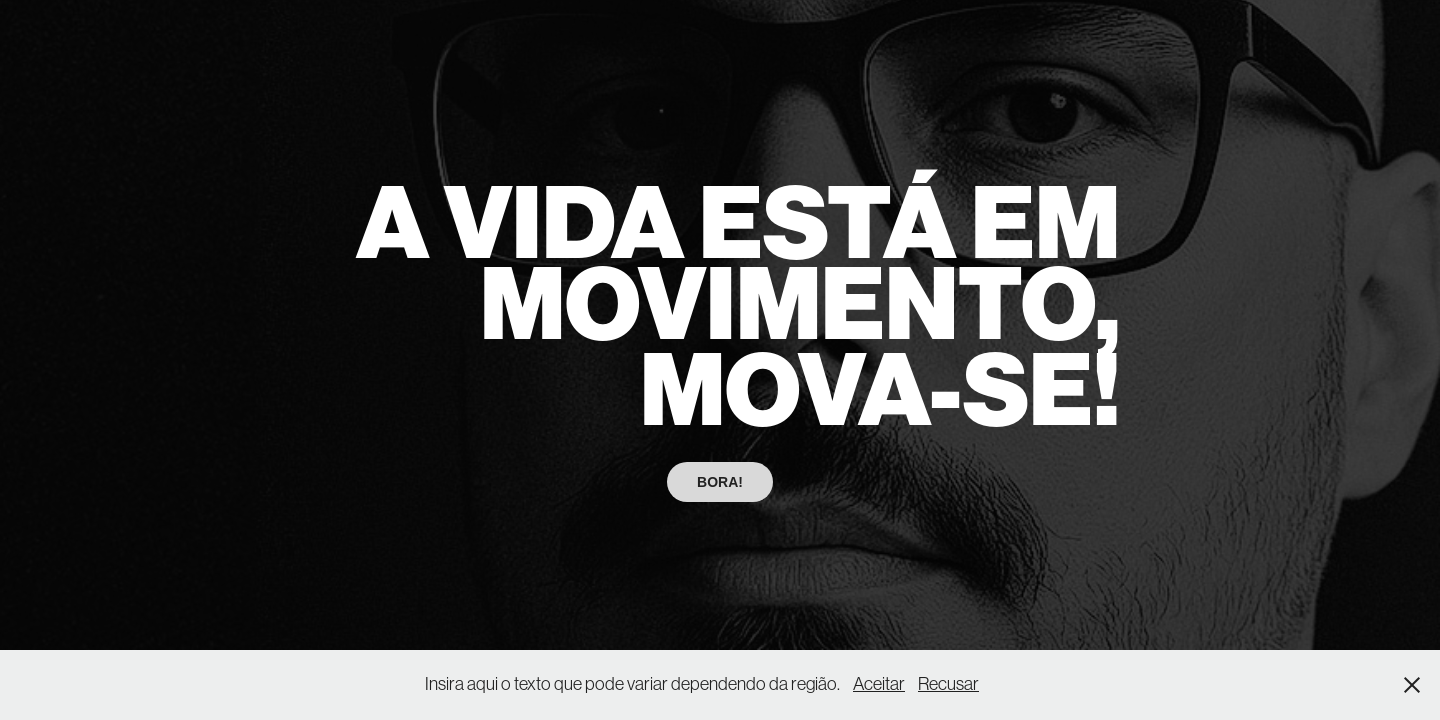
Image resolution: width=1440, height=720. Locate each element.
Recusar (948, 684)
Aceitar (879, 684)
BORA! (720, 482)
